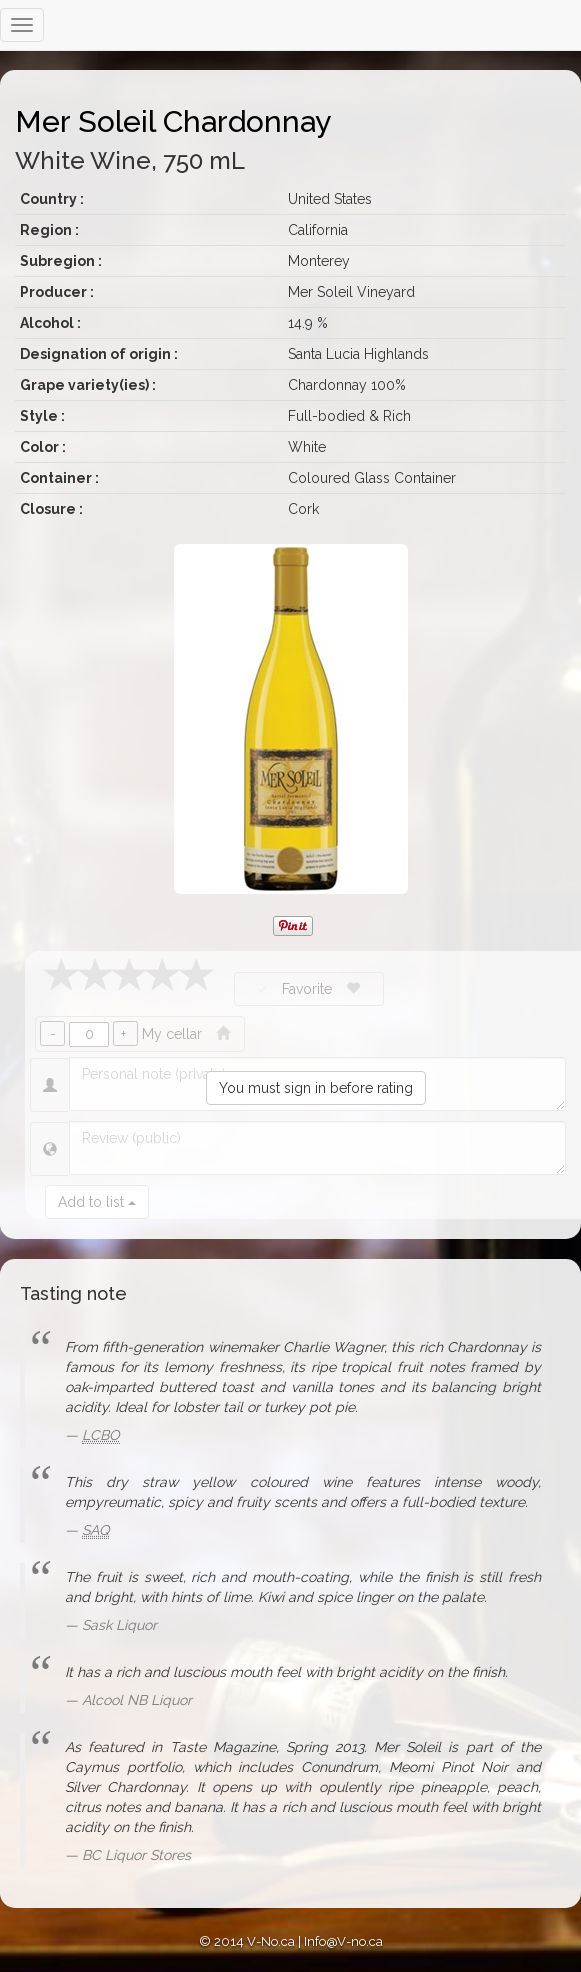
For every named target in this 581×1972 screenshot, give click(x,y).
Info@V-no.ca (343, 1941)
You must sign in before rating (316, 1088)
